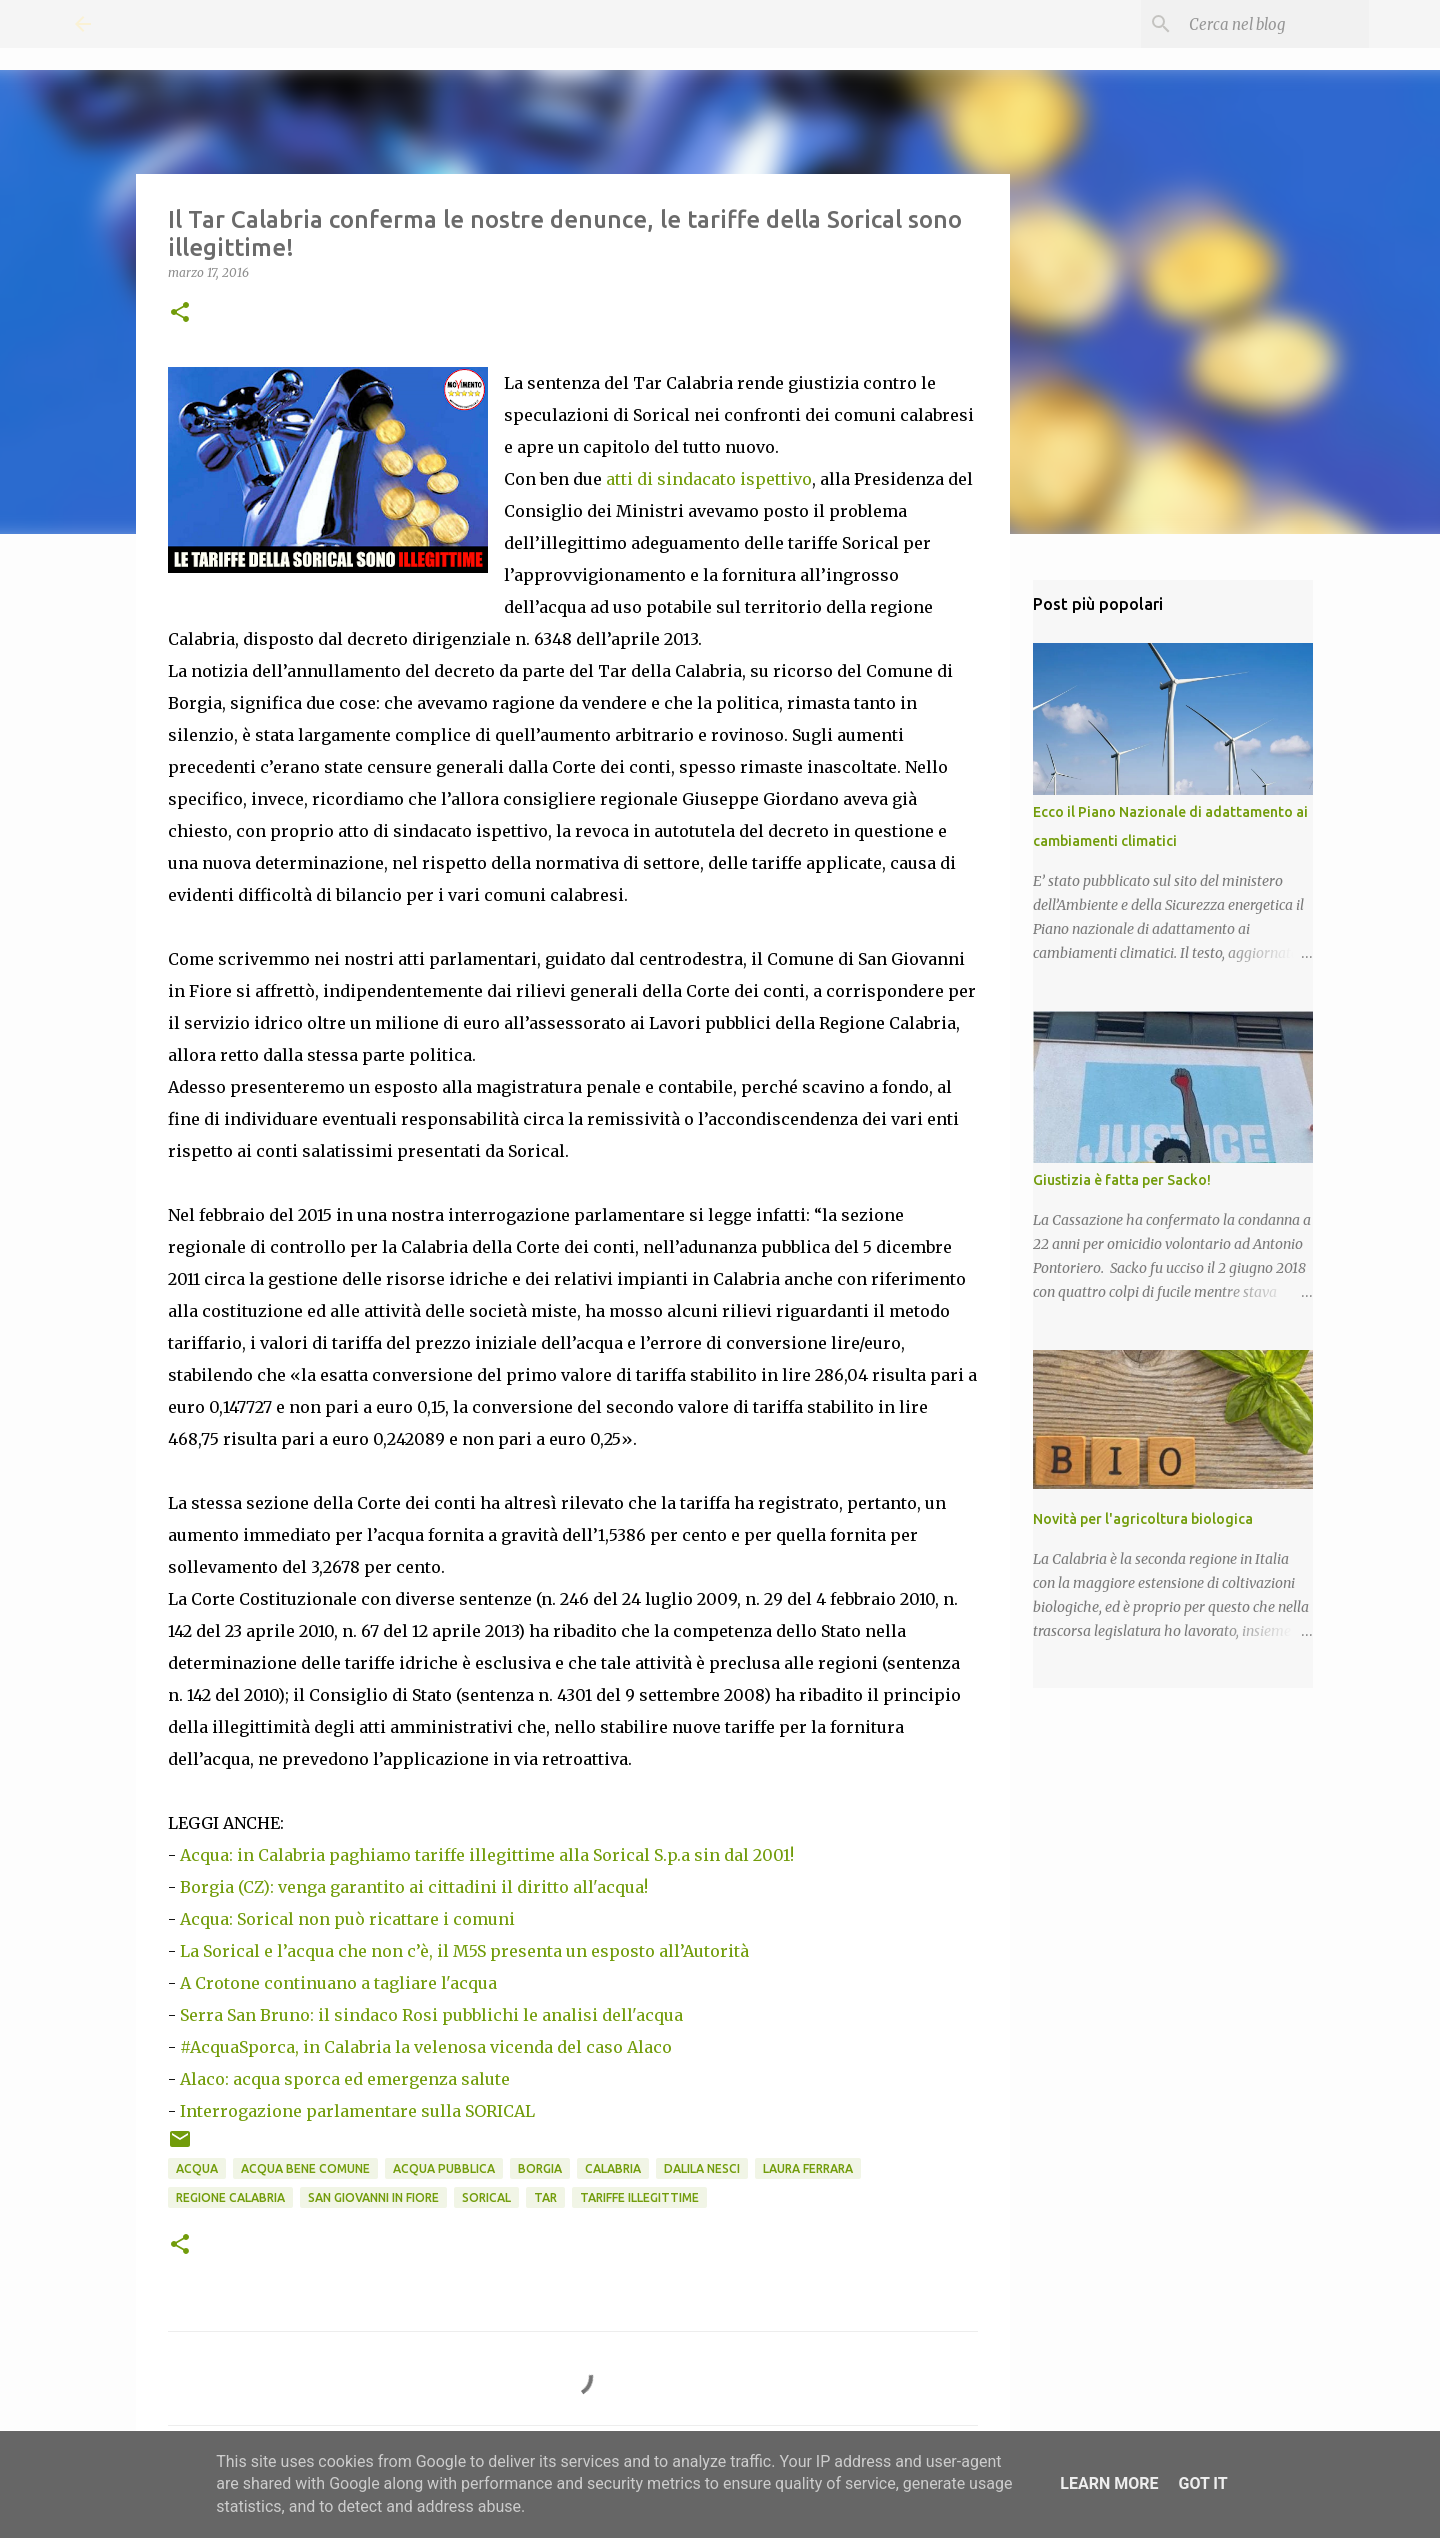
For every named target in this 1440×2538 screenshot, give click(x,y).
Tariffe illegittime (639, 2197)
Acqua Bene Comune (305, 2168)
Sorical (486, 2197)
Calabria (613, 2168)
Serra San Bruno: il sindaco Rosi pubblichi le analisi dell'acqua (431, 2015)
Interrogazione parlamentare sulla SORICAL (357, 2111)
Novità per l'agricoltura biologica (1143, 1519)
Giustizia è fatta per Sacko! (1122, 1180)
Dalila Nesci (702, 2168)
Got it (1202, 2483)
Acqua (197, 2168)
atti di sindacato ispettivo (709, 479)
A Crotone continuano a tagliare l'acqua (338, 1983)
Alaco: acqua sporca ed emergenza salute (345, 2079)
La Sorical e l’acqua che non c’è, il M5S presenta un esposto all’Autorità (464, 1951)
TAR (545, 2197)
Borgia (540, 2168)
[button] (180, 313)
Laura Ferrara (808, 2168)
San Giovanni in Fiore (373, 2197)
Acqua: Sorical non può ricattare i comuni (347, 1919)
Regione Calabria (230, 2197)
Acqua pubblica (444, 2168)
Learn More (1109, 2483)
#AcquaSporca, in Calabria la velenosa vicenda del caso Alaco (426, 2047)
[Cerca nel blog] (1264, 24)
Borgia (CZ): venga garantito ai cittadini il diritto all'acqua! (414, 1887)
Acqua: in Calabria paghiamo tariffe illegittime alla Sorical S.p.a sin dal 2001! (487, 1855)
